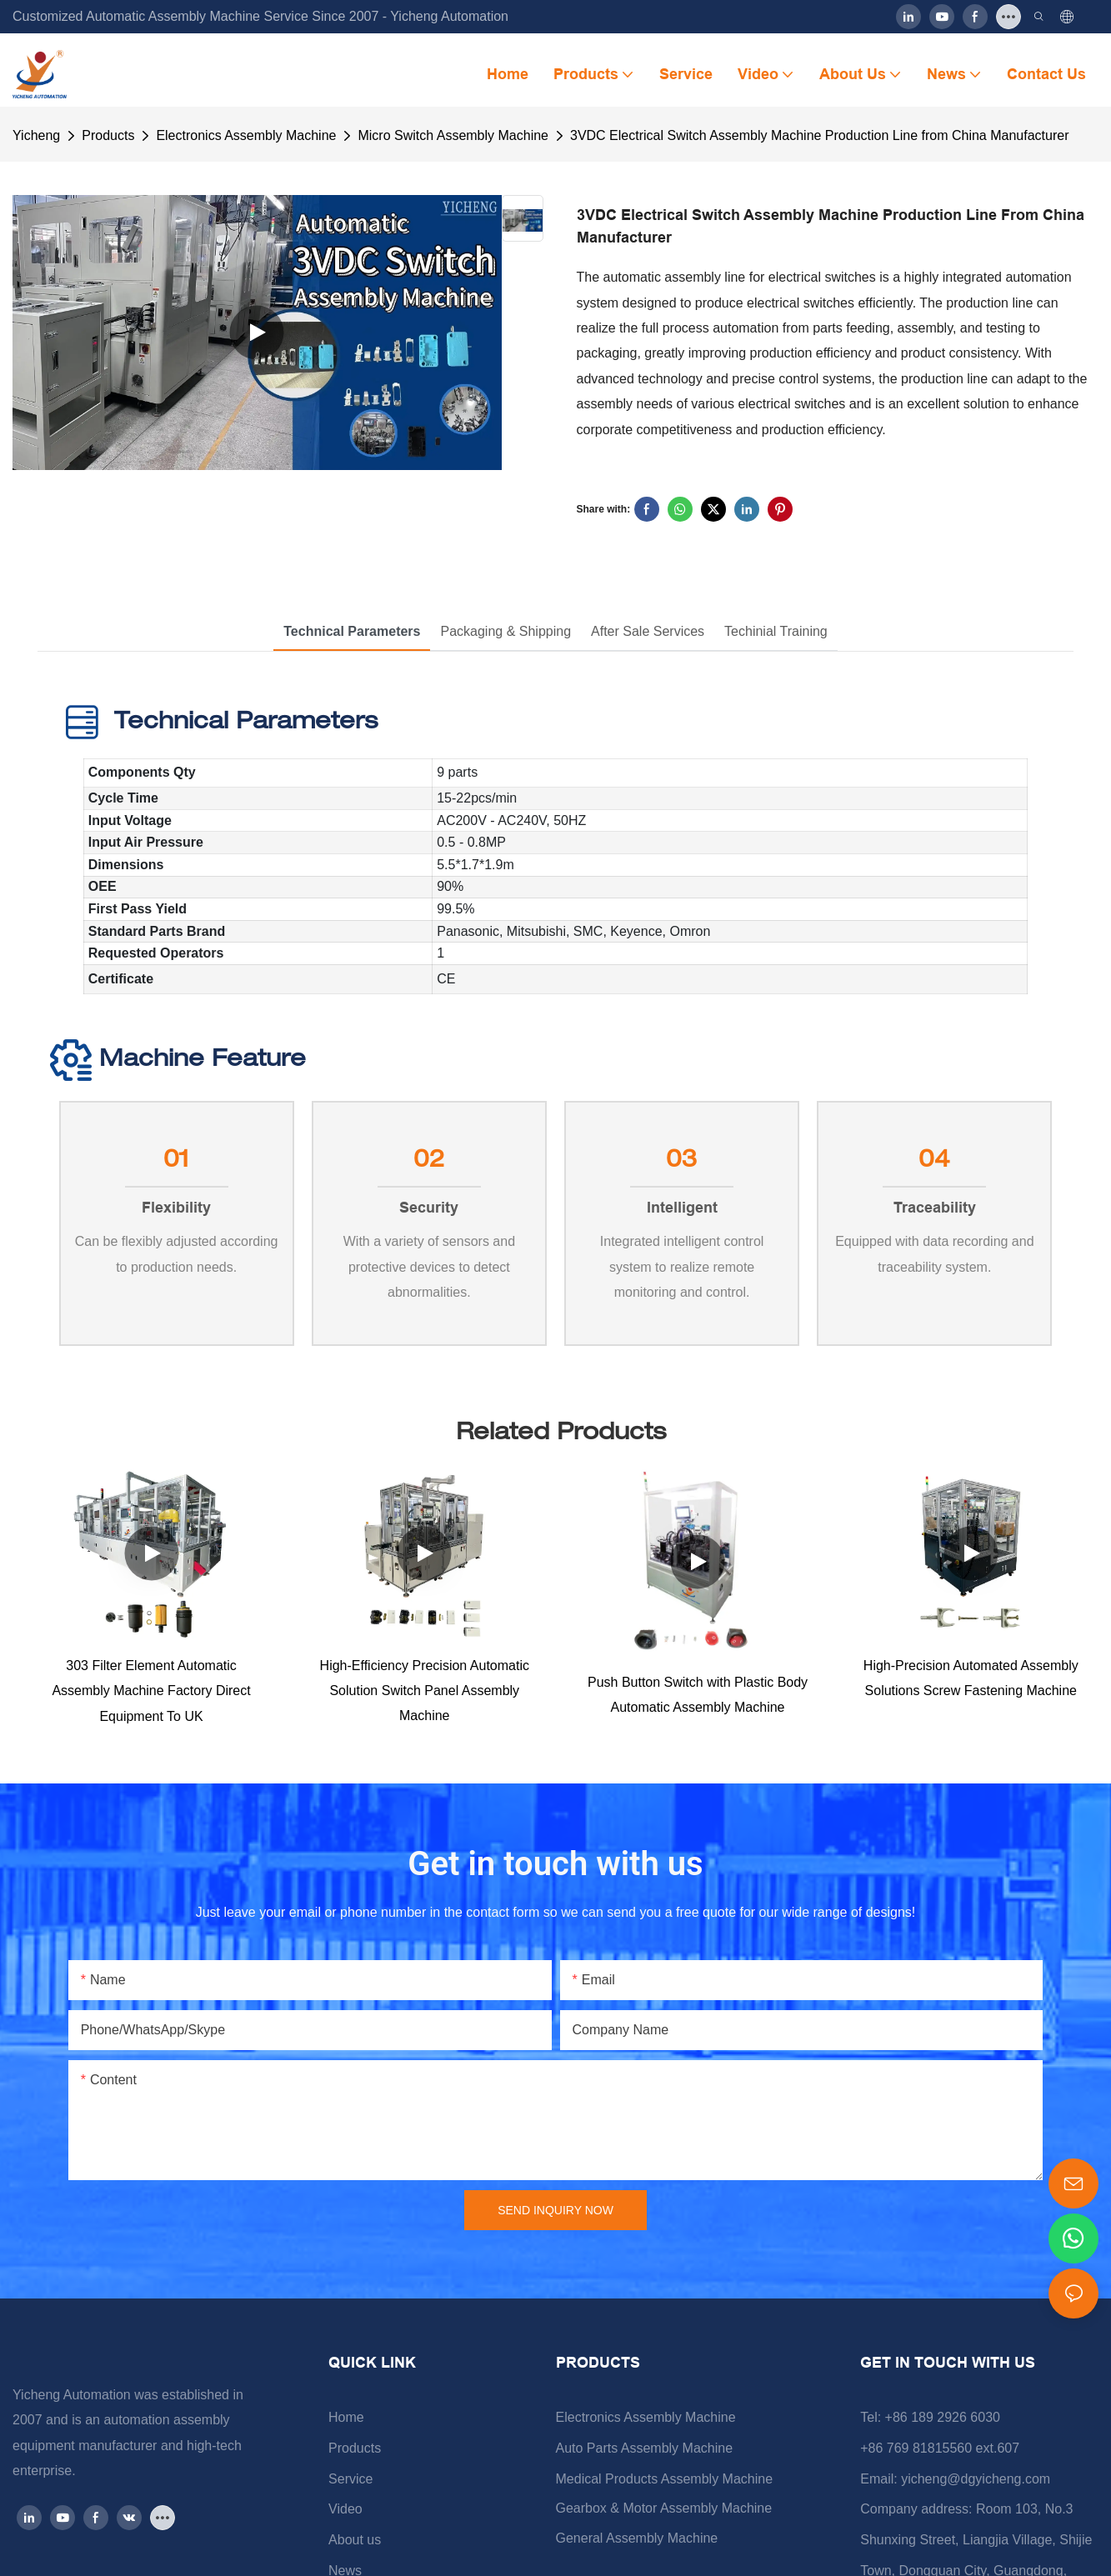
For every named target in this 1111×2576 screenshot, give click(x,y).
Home (346, 2425)
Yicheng (36, 135)
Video (345, 2516)
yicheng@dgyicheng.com (975, 2485)
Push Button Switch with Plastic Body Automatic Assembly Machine (698, 1700)
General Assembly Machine (637, 2545)
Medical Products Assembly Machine (664, 2485)
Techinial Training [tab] (776, 631)
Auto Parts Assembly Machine (644, 2455)
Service (350, 2485)
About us (354, 2547)
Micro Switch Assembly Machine (453, 135)
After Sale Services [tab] (647, 631)
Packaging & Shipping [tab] (505, 631)
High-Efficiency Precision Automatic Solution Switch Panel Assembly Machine (424, 1698)
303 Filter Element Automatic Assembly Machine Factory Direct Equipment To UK (151, 1698)
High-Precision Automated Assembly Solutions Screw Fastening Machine (970, 1685)
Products (108, 135)
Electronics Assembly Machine (246, 135)
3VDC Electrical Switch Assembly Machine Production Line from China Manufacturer (819, 135)
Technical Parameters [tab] (351, 631)
